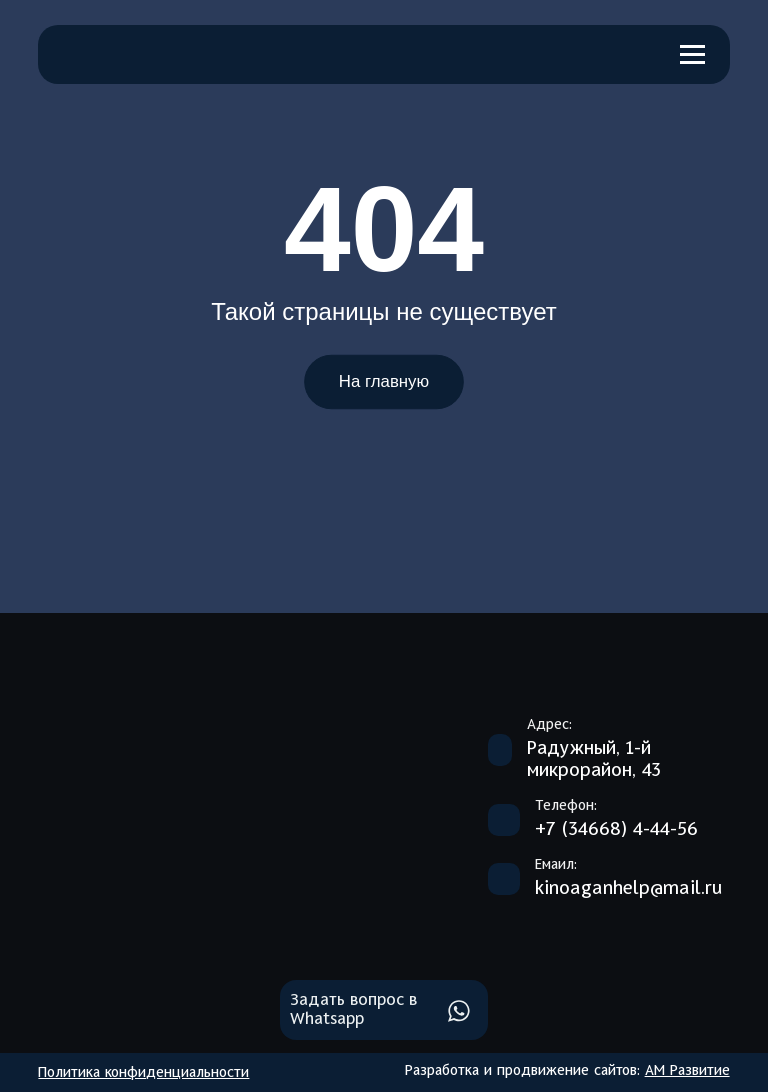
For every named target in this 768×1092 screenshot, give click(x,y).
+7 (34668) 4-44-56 (616, 830)
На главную (384, 382)
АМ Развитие (687, 1071)
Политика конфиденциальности (143, 1073)
